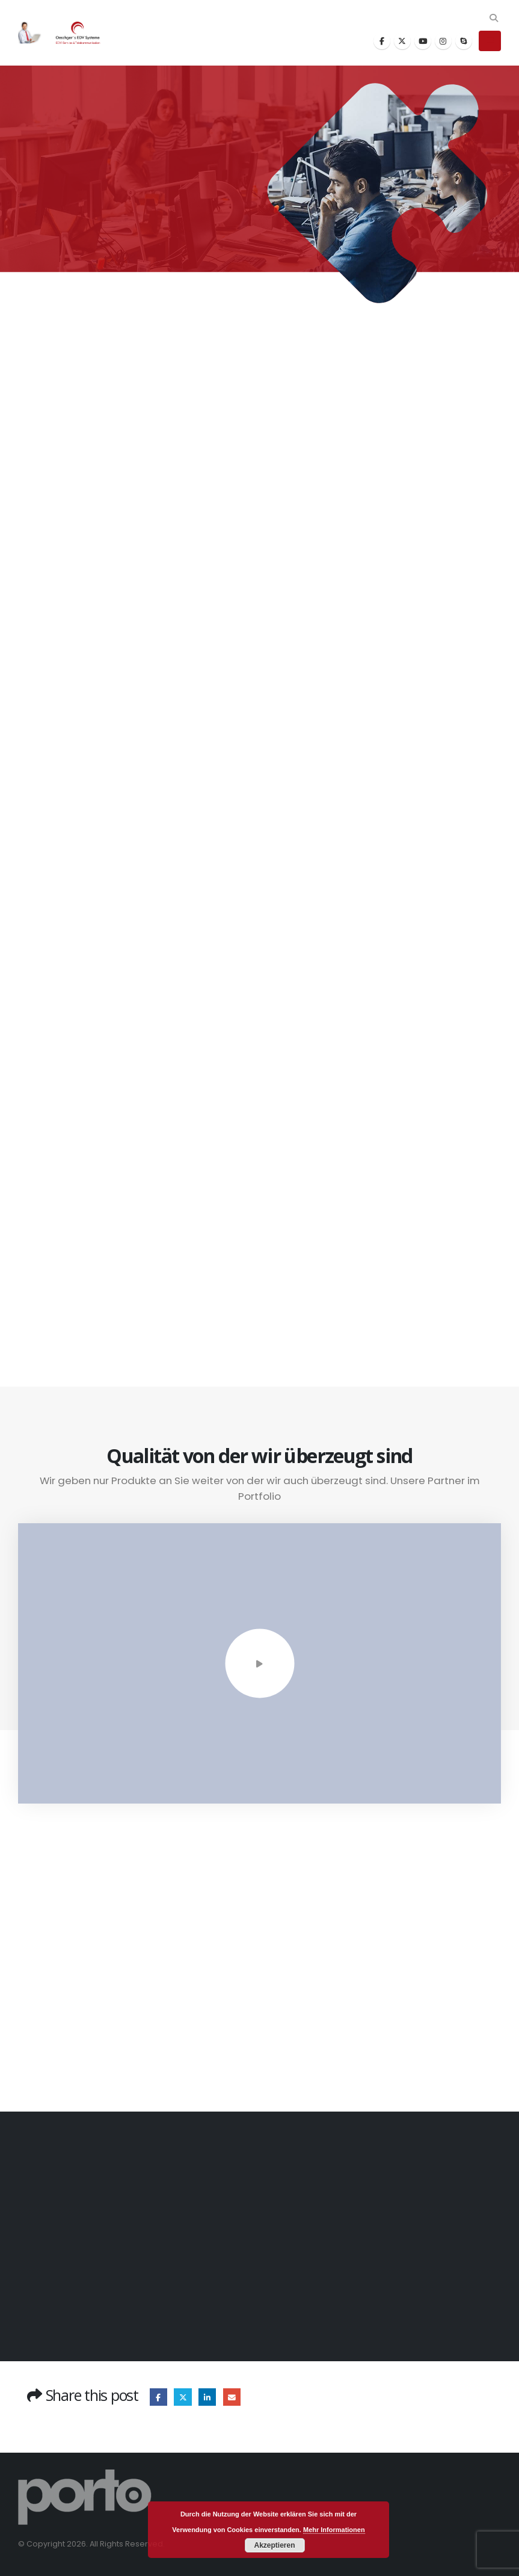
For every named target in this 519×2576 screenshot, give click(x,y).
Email (232, 2397)
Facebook (158, 2397)
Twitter (182, 2397)
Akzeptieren (274, 2545)
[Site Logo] (66, 33)
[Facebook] (381, 40)
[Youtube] (422, 40)
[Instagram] (443, 40)
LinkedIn (207, 2397)
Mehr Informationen (334, 2529)
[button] (493, 18)
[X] (402, 40)
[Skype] (463, 40)
